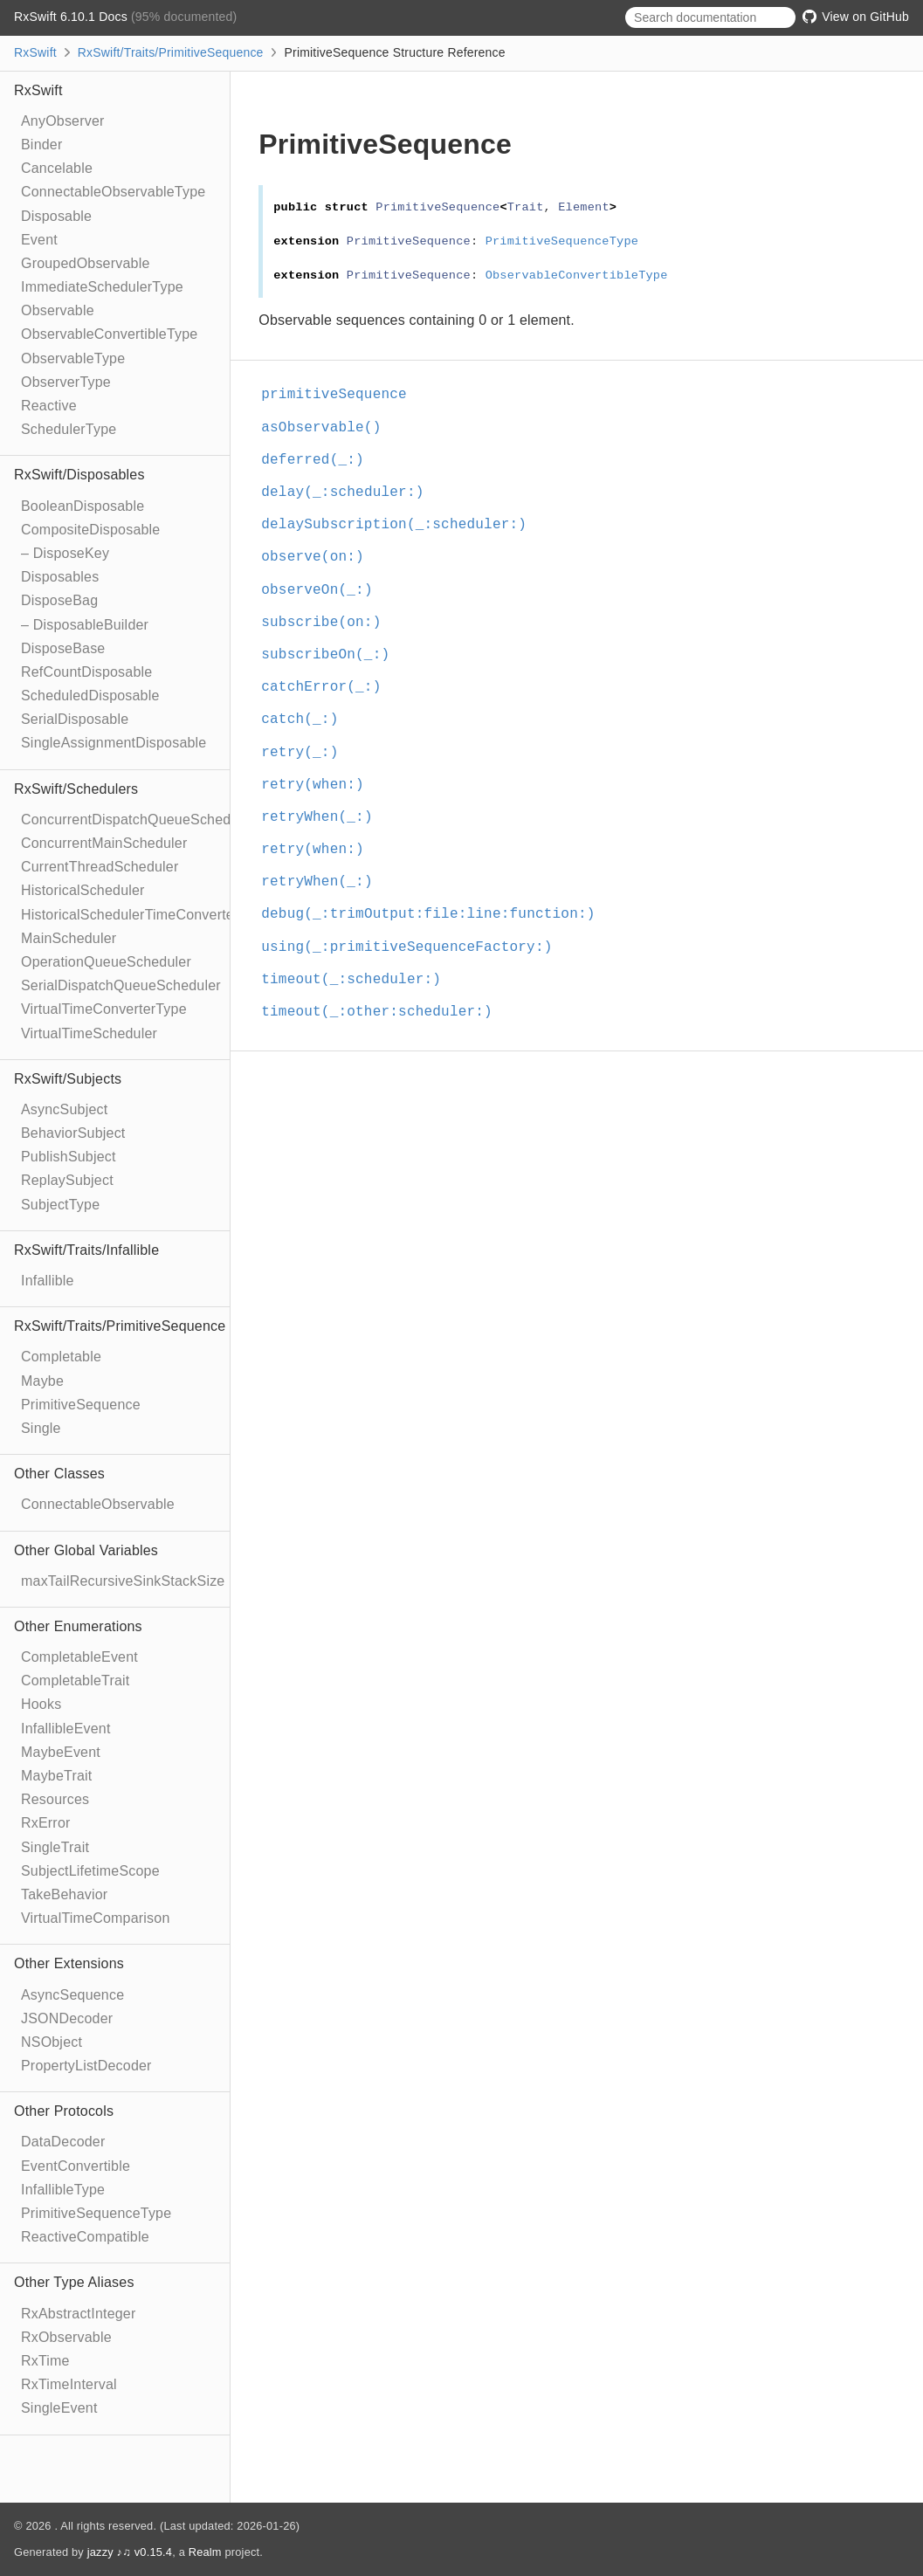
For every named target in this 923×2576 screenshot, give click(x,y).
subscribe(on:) (328, 622)
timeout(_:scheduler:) (358, 980)
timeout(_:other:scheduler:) (384, 1012)
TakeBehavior (64, 1894)
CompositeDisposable (90, 529)
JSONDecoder (67, 2018)
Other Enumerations (78, 1626)
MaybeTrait (56, 1775)
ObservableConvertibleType (109, 334)
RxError (46, 1822)
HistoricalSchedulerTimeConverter (129, 914)
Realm (205, 2552)
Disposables (60, 576)
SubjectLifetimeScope (90, 1870)
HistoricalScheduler (83, 890)
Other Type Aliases (74, 2282)
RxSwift (35, 52)
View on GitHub (855, 17)
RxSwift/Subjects (67, 1078)
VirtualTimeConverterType (104, 1009)
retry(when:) (320, 785)
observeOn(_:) (324, 590)
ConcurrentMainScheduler (104, 843)
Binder (41, 144)
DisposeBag (59, 600)
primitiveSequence (341, 395)
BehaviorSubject (73, 1133)
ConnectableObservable (98, 1504)
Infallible (47, 1280)
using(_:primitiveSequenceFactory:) (414, 947)
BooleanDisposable (82, 506)
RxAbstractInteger (78, 2313)
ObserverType (66, 382)
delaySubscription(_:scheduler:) (401, 525)
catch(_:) (307, 719)
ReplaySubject (67, 1180)
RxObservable (66, 2337)
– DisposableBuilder (84, 624)
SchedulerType (68, 429)
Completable (61, 1356)
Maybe (42, 1381)
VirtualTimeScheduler (89, 1033)
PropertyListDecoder (86, 2065)
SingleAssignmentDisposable (113, 742)
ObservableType (73, 358)
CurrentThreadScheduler (100, 866)
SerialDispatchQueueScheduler (121, 985)
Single (41, 1428)
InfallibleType (63, 2189)
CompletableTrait (75, 1680)
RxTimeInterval (69, 2384)
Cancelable (57, 168)
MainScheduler (68, 938)
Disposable (56, 216)
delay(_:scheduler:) (350, 492)
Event (39, 239)
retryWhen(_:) (324, 817)
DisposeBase (63, 648)
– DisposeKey (65, 553)
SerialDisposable (74, 719)
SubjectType (60, 1204)
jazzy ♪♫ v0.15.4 (129, 2552)
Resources (55, 1799)
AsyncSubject (64, 1109)
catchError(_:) (328, 687)
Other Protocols (64, 2111)
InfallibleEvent (66, 1728)
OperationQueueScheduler (106, 961)
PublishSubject (68, 1156)
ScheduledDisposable (90, 695)
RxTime (45, 2360)
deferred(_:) (320, 460)
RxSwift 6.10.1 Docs (72, 17)
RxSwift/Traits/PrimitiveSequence (171, 52)
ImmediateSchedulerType (102, 286)
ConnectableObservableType (113, 191)
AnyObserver (63, 121)
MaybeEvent (60, 1752)
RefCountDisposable (86, 672)
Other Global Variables (86, 1550)
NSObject (51, 2042)
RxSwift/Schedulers (76, 789)
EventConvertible (75, 2166)
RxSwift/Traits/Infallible (86, 1250)
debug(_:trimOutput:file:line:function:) (435, 914)
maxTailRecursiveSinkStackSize (122, 1581)
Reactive (49, 405)
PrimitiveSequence (81, 1404)
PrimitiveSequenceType (96, 2213)
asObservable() (328, 428)
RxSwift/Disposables (79, 474)
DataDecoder (63, 2141)
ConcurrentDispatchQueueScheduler (138, 819)
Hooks (41, 1704)
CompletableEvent (79, 1657)
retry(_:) (307, 753)
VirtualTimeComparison (95, 1918)
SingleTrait (55, 1847)
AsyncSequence (72, 1994)
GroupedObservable (85, 263)
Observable (57, 310)
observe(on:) (320, 557)
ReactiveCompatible (85, 2236)
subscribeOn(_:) (332, 655)
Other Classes (59, 1473)
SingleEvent (59, 2407)
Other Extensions (69, 1963)
